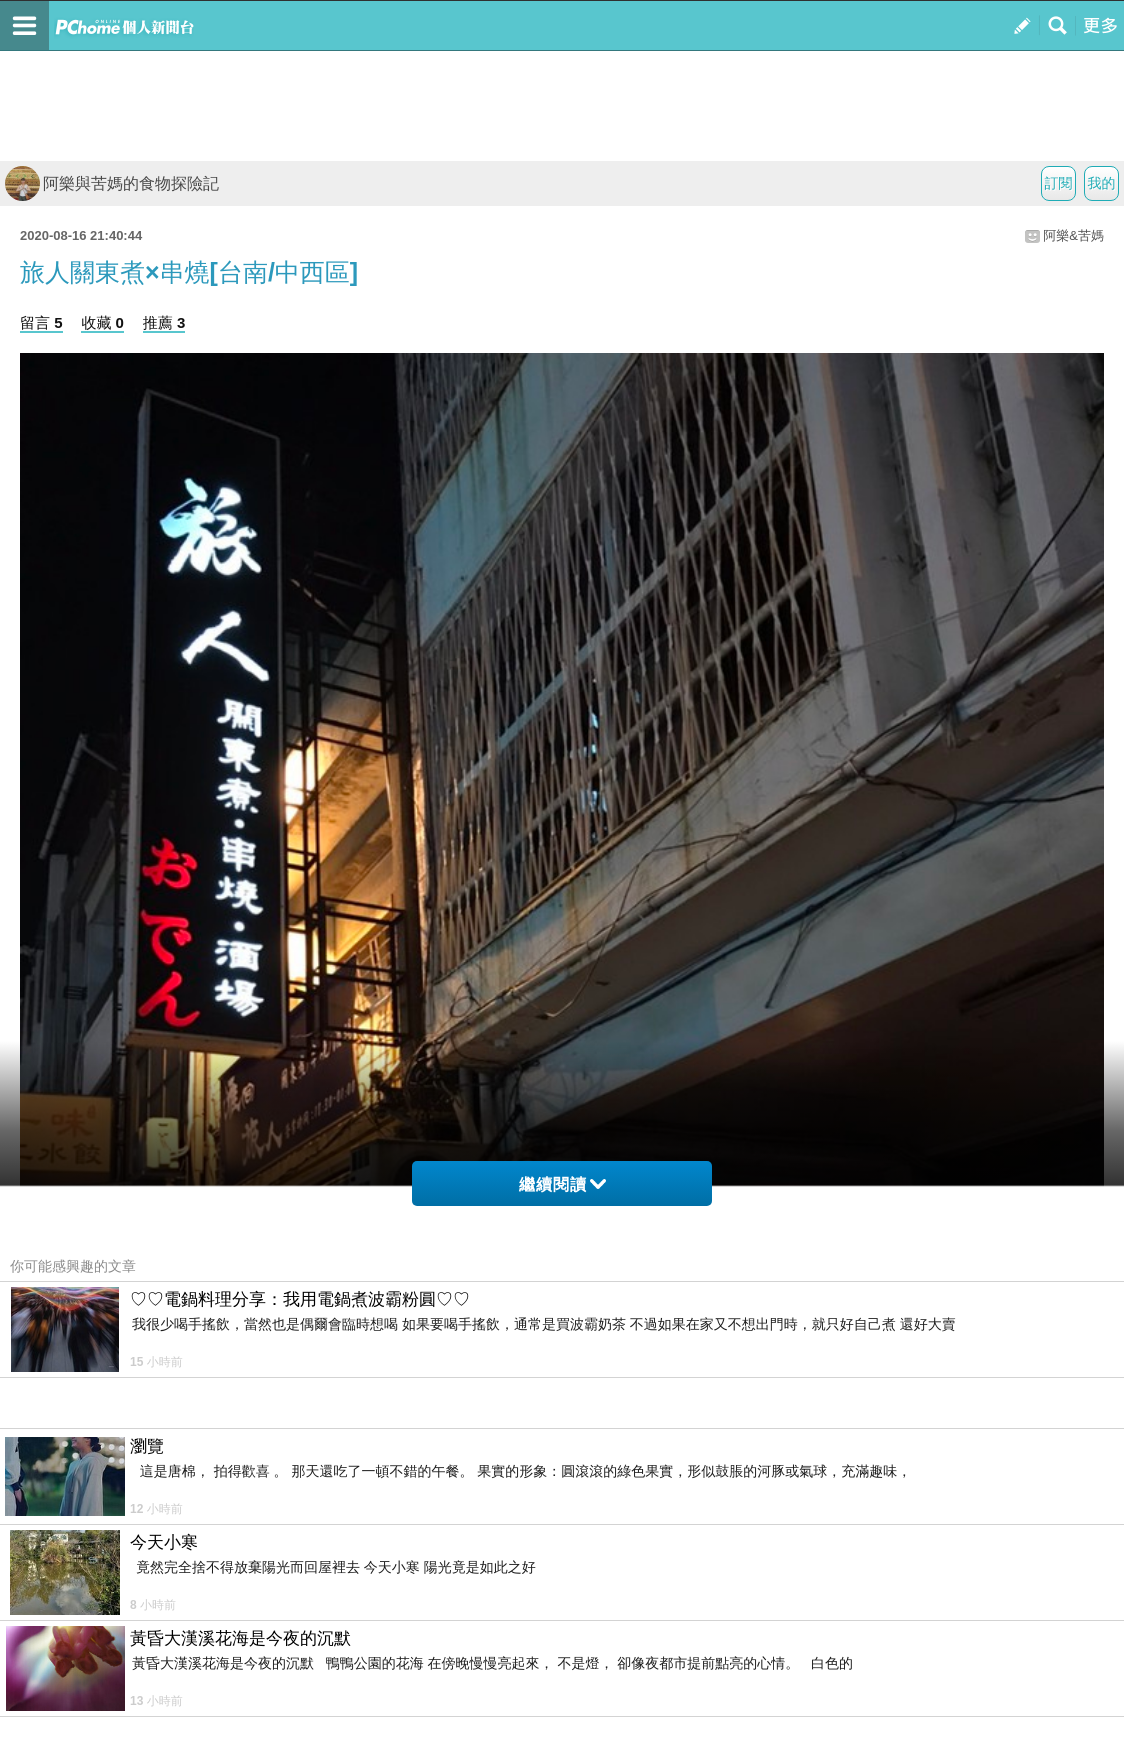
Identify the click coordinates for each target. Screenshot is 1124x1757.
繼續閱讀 (562, 1184)
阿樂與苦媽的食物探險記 (112, 183)
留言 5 (41, 322)
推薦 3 (164, 322)
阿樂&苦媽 (1073, 235)
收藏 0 (102, 322)
